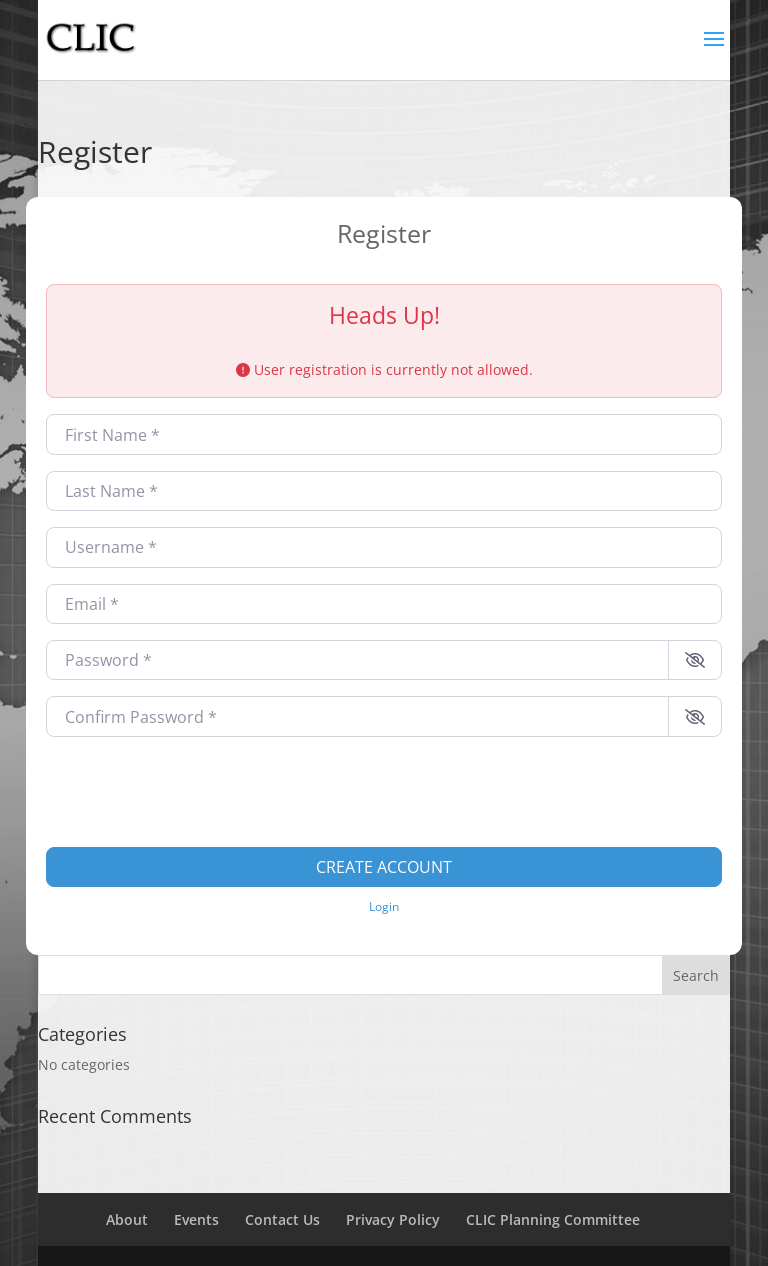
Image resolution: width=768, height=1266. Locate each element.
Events (196, 1219)
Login (384, 906)
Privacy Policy (393, 1219)
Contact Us (282, 1219)
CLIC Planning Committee (553, 1219)
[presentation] (198, 792)
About (127, 1219)
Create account (384, 867)
